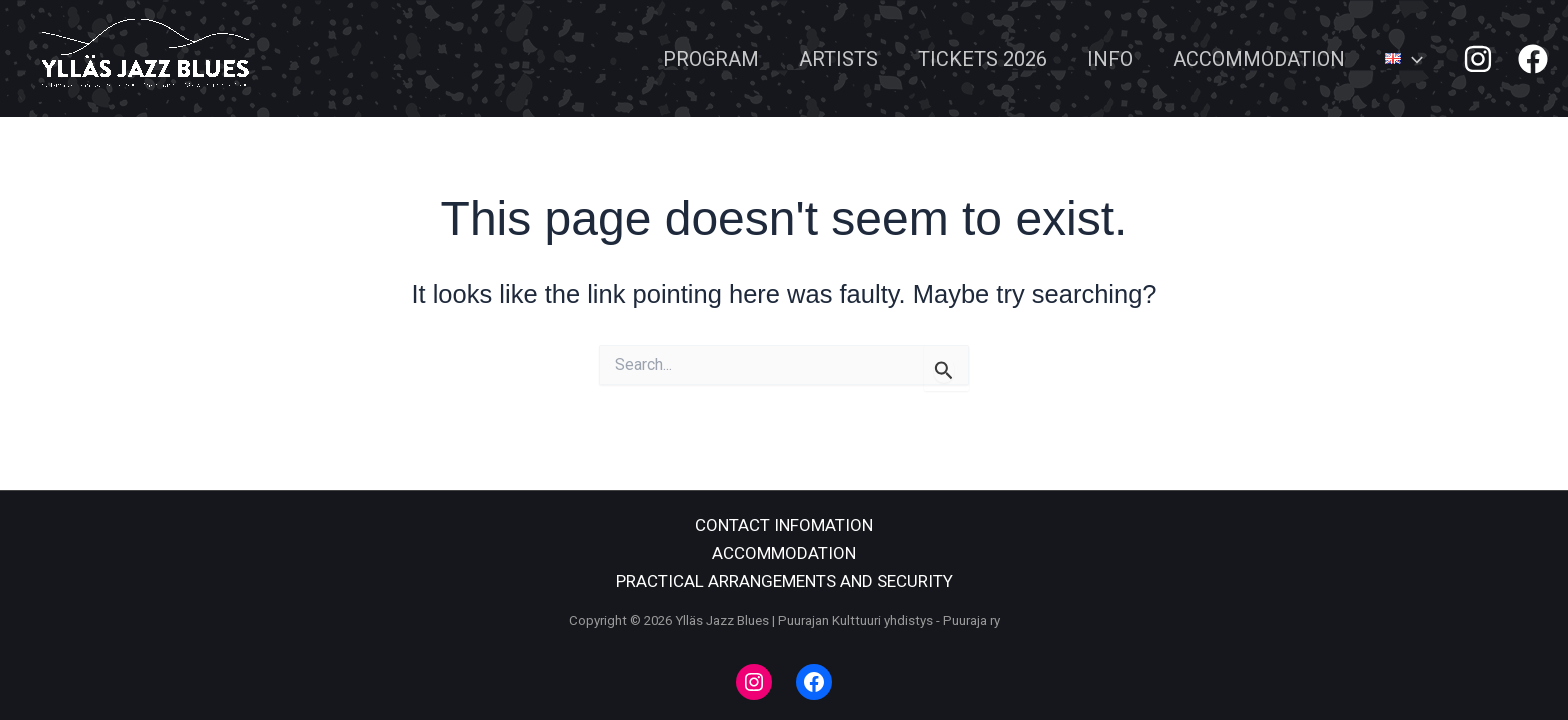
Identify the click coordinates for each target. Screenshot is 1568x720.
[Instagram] (1478, 59)
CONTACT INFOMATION (784, 525)
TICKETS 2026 (982, 59)
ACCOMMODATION (1259, 59)
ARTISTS (838, 59)
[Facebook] (1533, 59)
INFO (1110, 59)
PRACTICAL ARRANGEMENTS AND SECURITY (784, 581)
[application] (1412, 59)
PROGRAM (711, 59)
